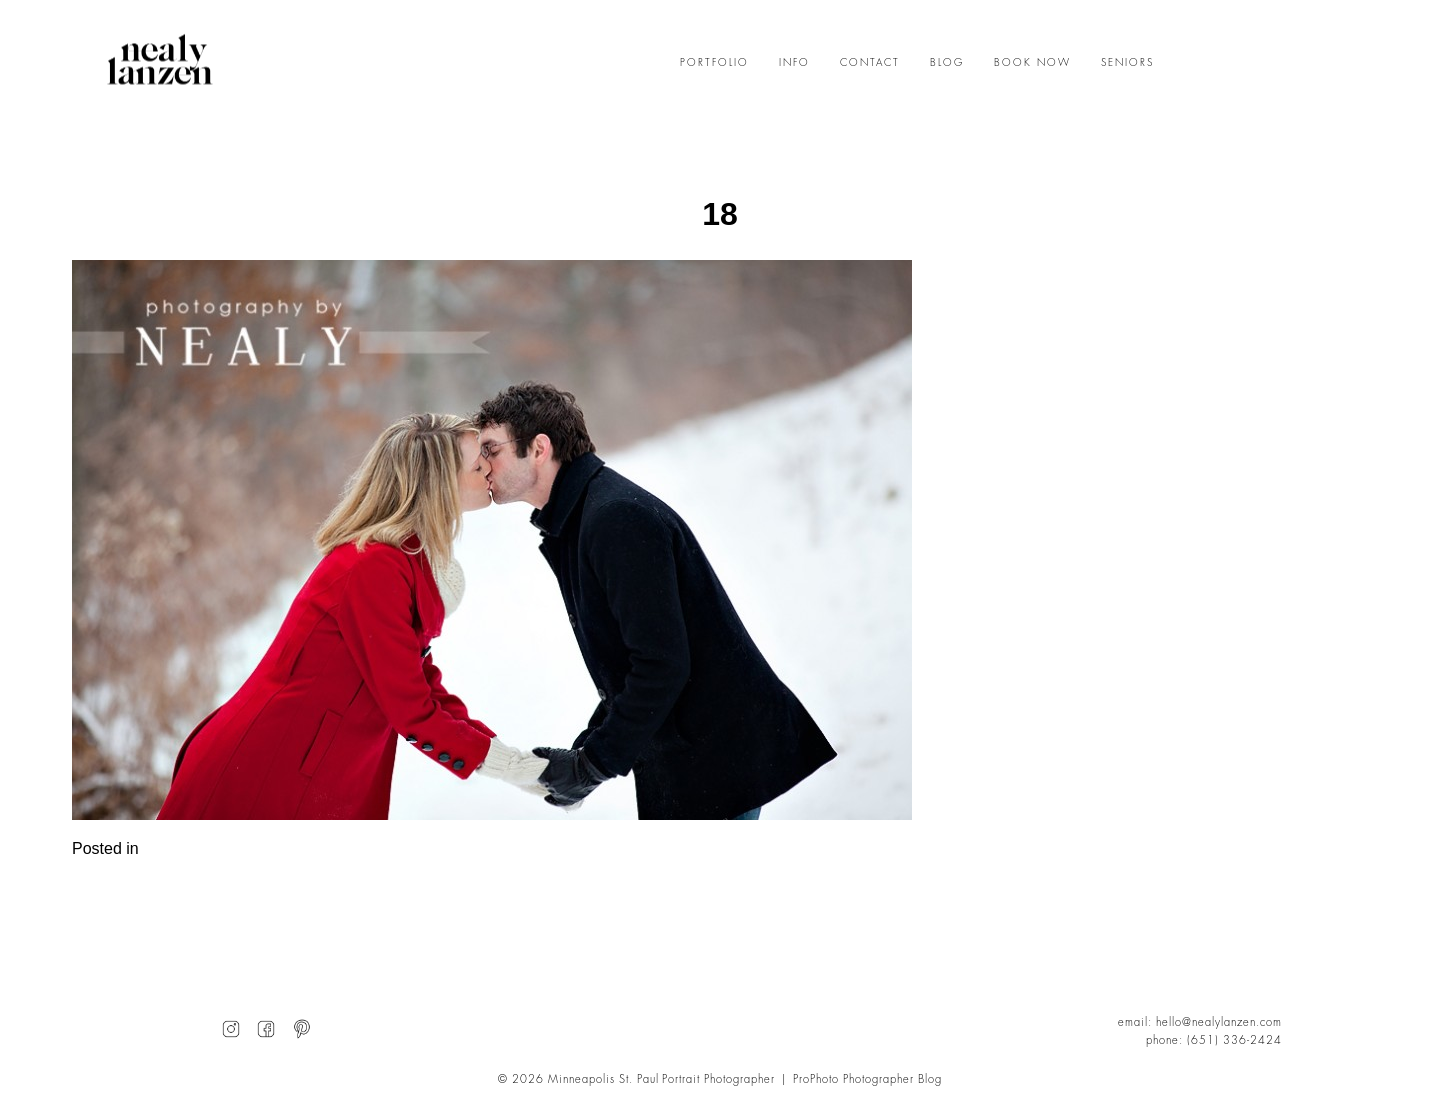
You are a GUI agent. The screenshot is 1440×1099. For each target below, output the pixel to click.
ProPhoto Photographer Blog (867, 1079)
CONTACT (870, 63)
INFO (794, 63)
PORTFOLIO (714, 63)
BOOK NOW (1032, 63)
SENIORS (1127, 63)
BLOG (947, 63)
